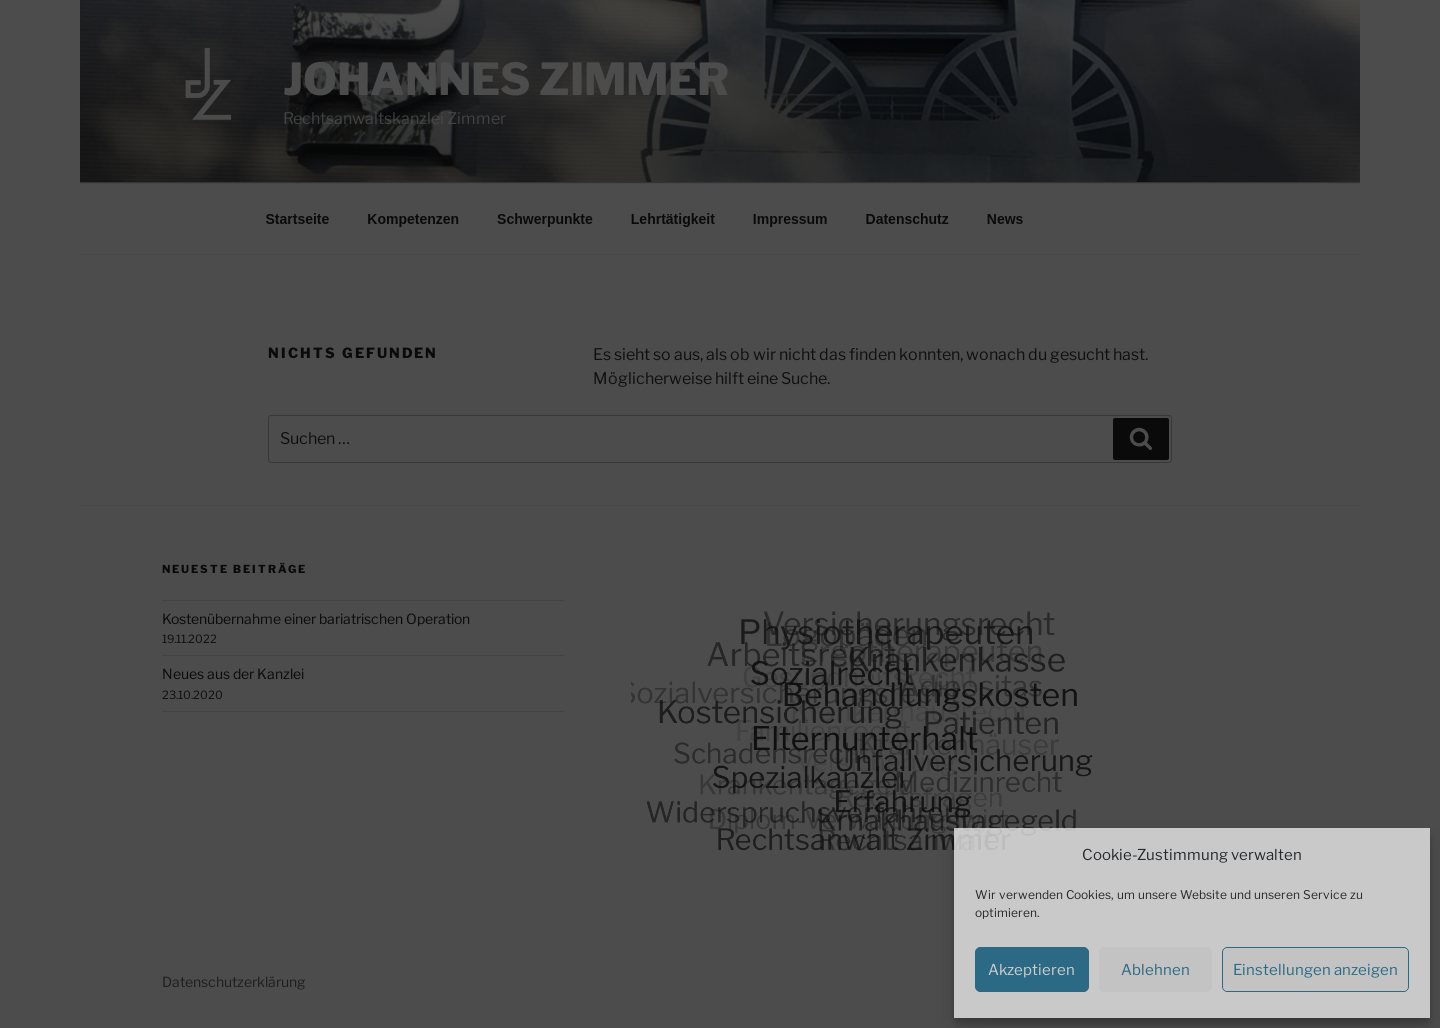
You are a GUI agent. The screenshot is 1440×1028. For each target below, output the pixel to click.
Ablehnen (1155, 970)
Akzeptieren (1031, 970)
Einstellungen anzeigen (1315, 970)
